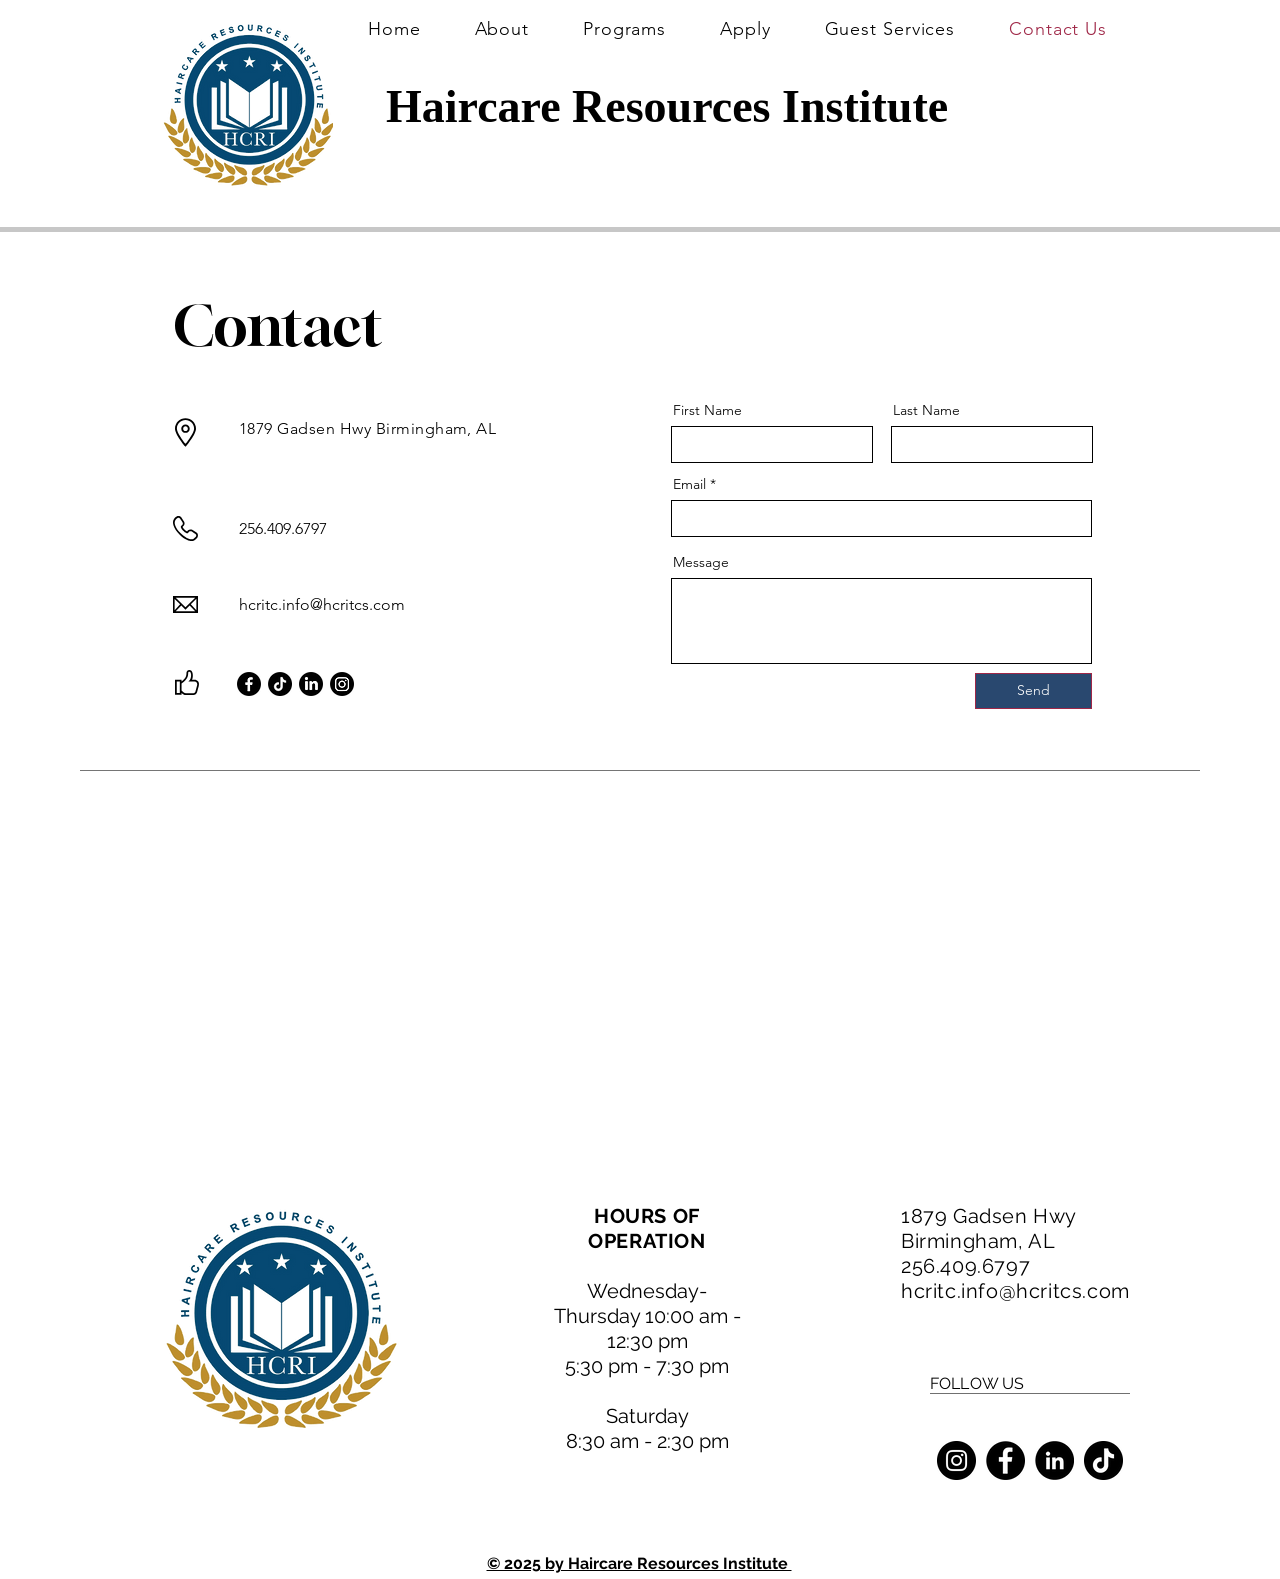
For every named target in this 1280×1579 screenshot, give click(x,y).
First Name (707, 410)
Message (701, 562)
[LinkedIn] (311, 684)
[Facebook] (249, 684)
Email (689, 484)
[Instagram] (342, 684)
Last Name (926, 410)
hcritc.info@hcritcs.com (322, 604)
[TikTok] (280, 684)
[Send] (1033, 691)
